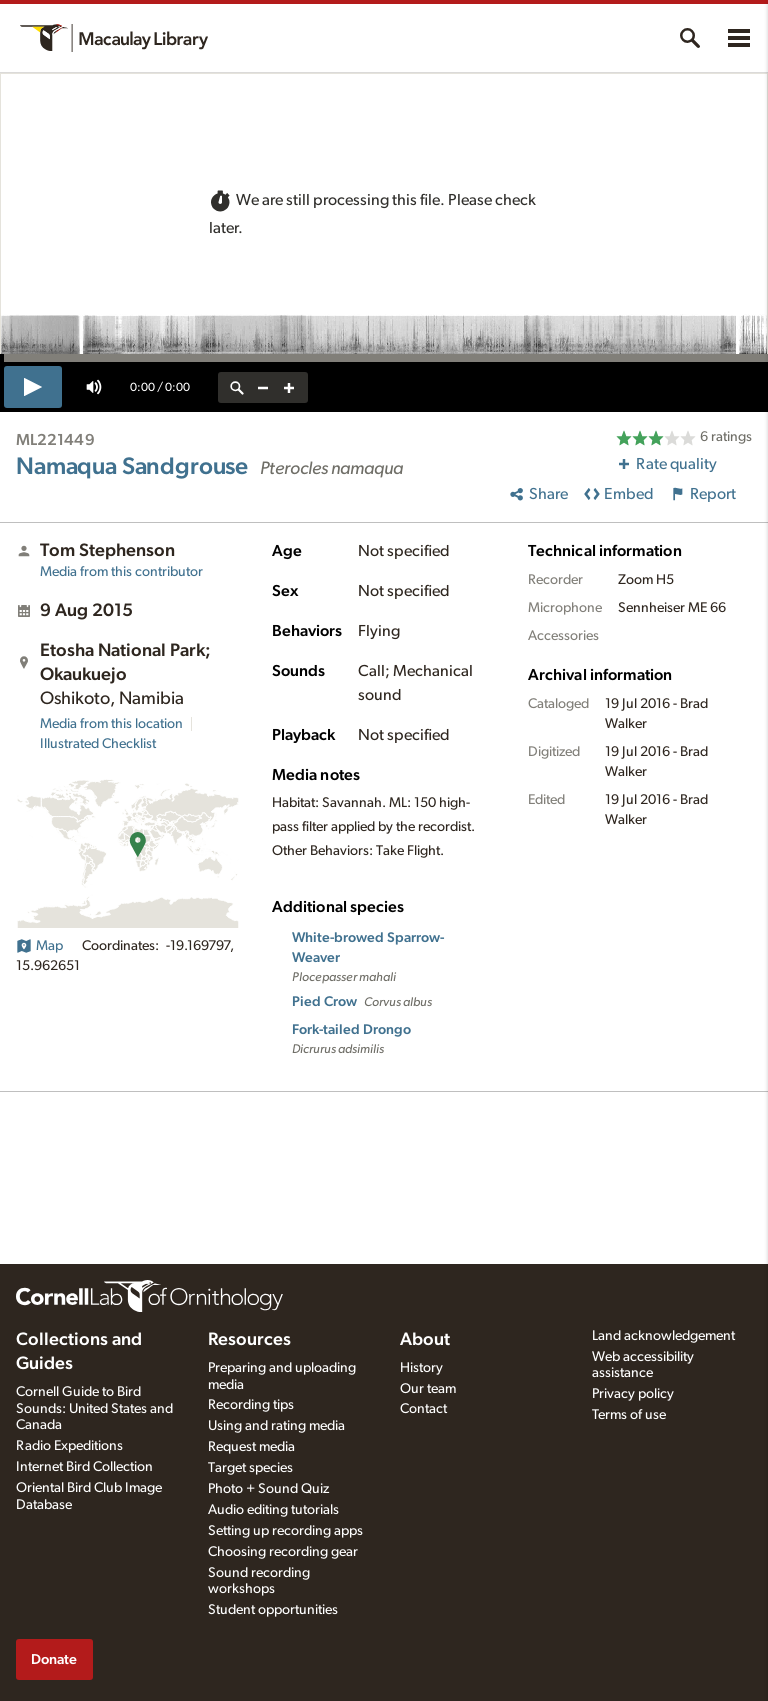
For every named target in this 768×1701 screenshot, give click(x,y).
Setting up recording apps (285, 1531)
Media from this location (111, 724)
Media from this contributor (121, 572)
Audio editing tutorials (273, 1510)
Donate (54, 1659)
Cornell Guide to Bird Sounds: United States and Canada (94, 1409)
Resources (249, 1340)
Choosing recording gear (283, 1552)
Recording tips (251, 1405)
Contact (423, 1409)
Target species (250, 1468)
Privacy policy (633, 1394)
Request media (251, 1447)
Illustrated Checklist (98, 744)
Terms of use (629, 1415)
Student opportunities (273, 1610)
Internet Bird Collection (84, 1467)
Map (39, 946)
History (421, 1368)
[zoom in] (289, 387)
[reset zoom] (237, 387)
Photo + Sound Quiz (268, 1489)
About (425, 1340)
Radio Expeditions (69, 1446)
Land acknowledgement (663, 1336)
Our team (428, 1389)
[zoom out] (263, 387)
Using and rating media (276, 1426)
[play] (33, 387)
